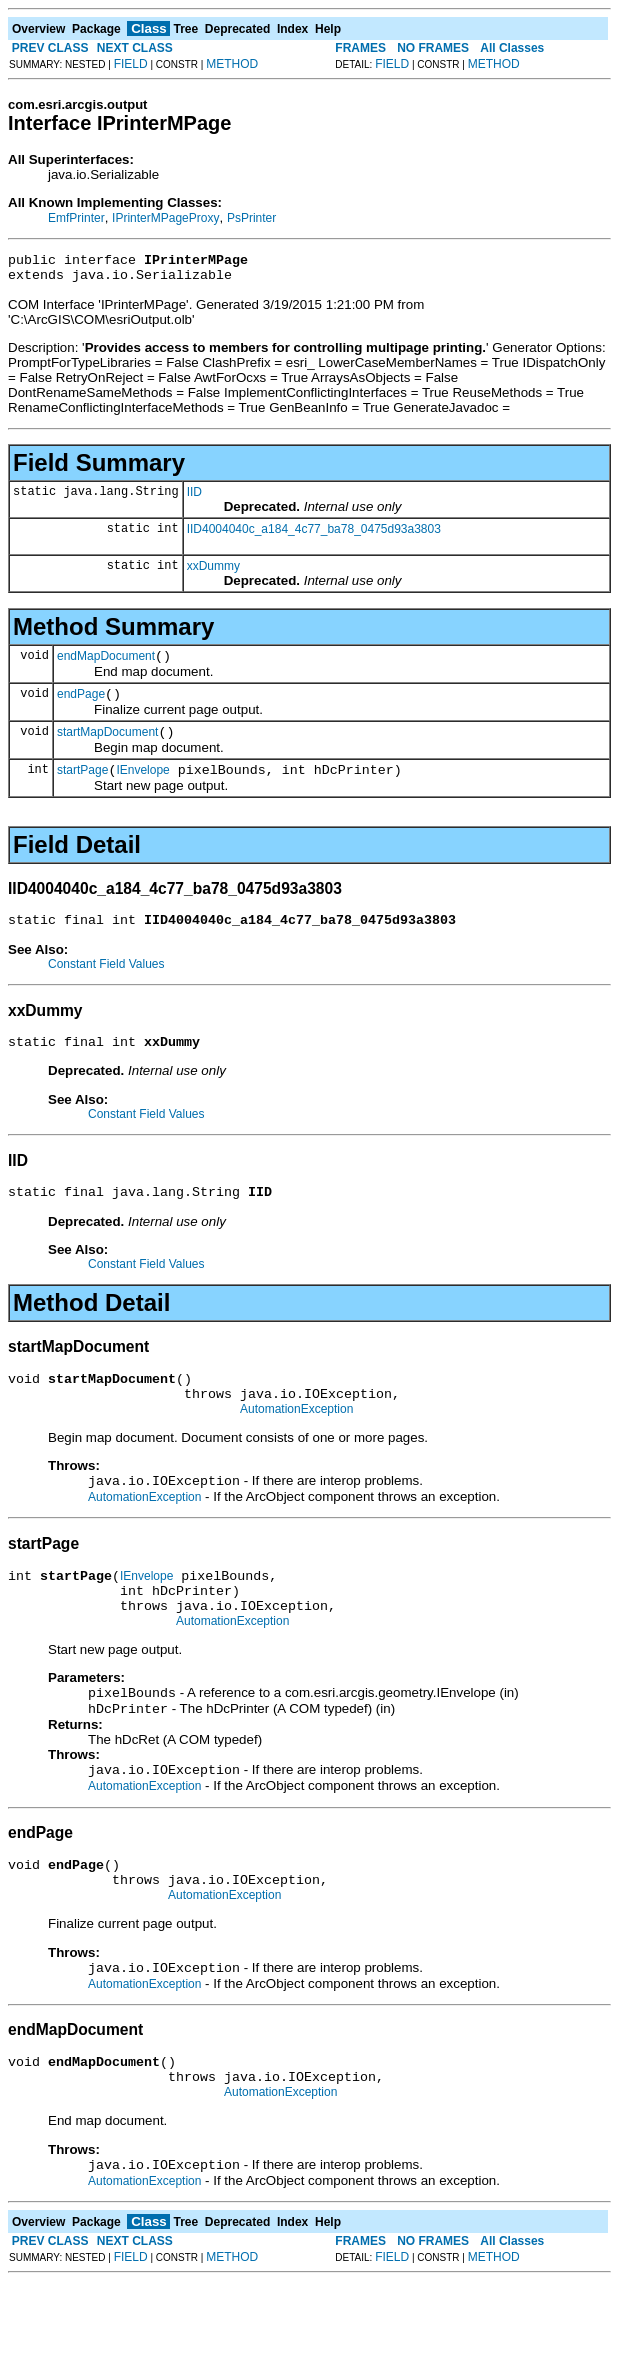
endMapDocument (106, 665)
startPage (82, 788)
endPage (81, 706)
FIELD (131, 64)
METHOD (232, 64)
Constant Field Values (106, 985)
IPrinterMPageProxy (165, 218)
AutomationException (296, 1445)
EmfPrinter (76, 218)
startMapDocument (107, 747)
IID (194, 498)
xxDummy (213, 572)
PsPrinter (251, 218)
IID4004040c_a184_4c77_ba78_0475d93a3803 (314, 535)
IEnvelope (142, 788)
